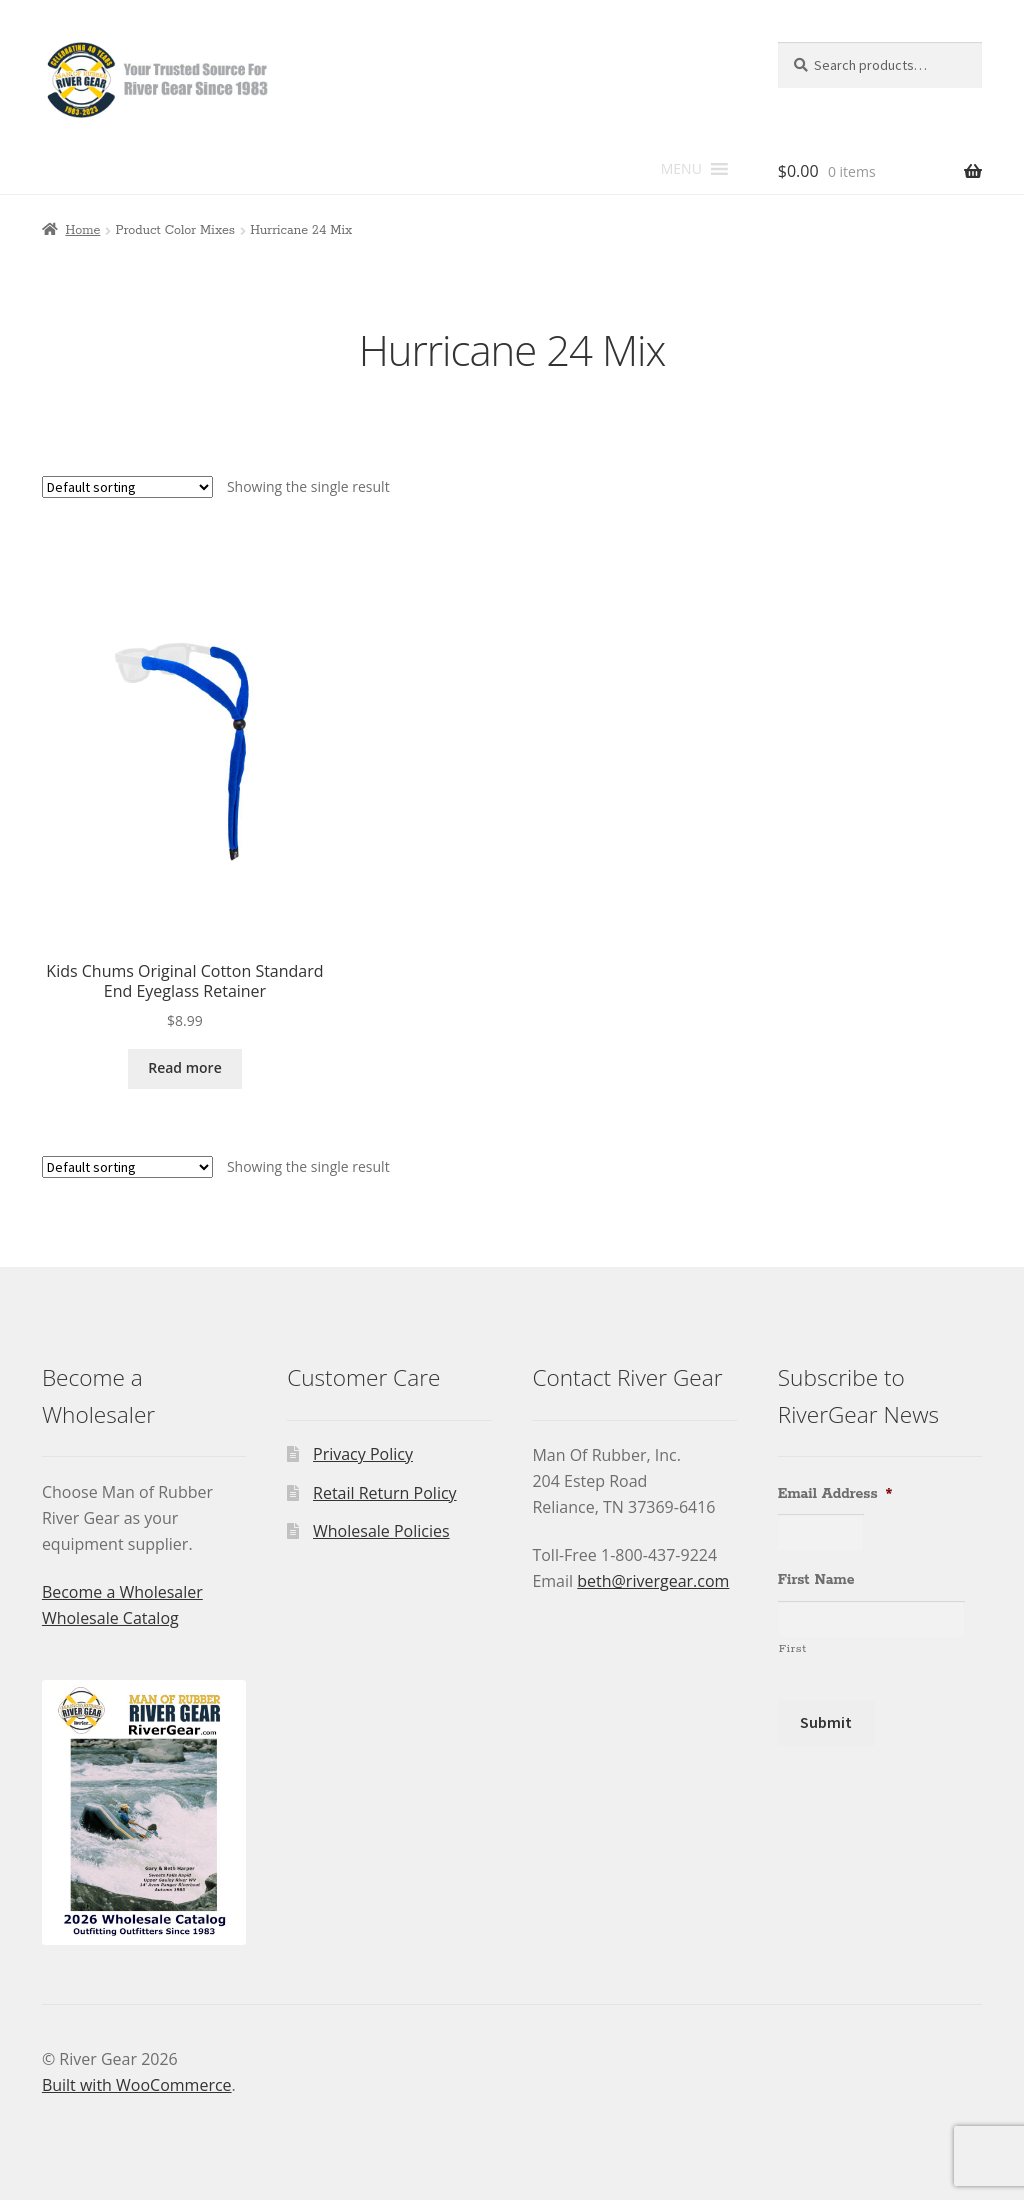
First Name (816, 1580)
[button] (681, 169)
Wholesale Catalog (110, 1618)
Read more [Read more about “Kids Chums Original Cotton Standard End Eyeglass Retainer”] (185, 1067)
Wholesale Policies (381, 1531)
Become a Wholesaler (122, 1592)
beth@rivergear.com (653, 1581)
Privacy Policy (363, 1454)
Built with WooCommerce (137, 2085)
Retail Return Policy (385, 1493)
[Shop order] (127, 487)
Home (82, 230)
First (793, 1648)
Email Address (835, 1494)
